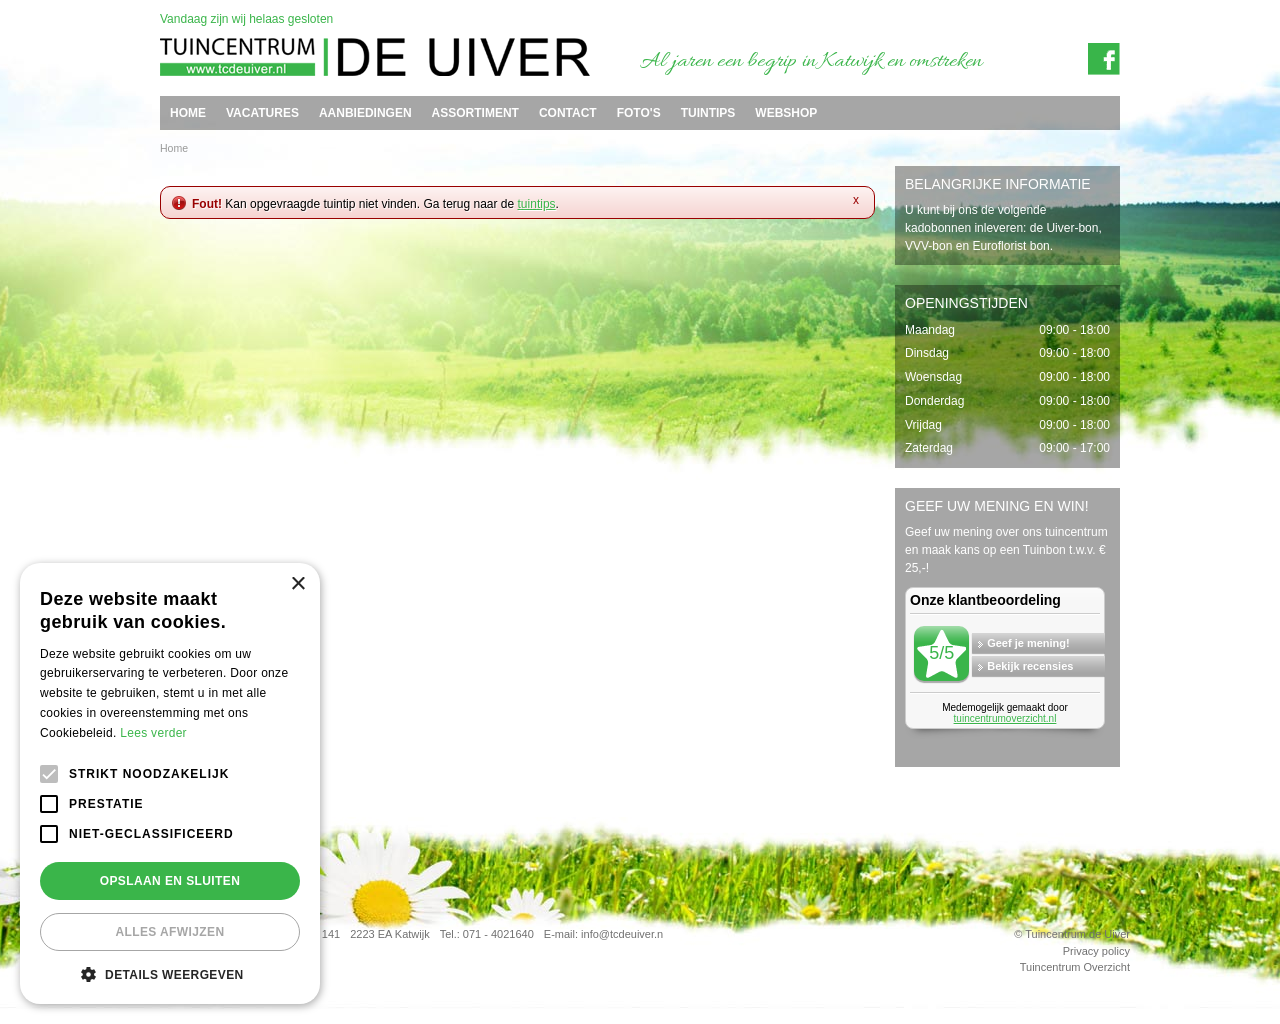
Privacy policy (1096, 951)
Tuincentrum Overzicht (1075, 967)
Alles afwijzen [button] (169, 932)
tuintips (537, 204)
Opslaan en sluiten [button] (170, 881)
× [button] (297, 584)
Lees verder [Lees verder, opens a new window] (153, 733)
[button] (170, 974)
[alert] (170, 783)
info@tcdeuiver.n (622, 934)
